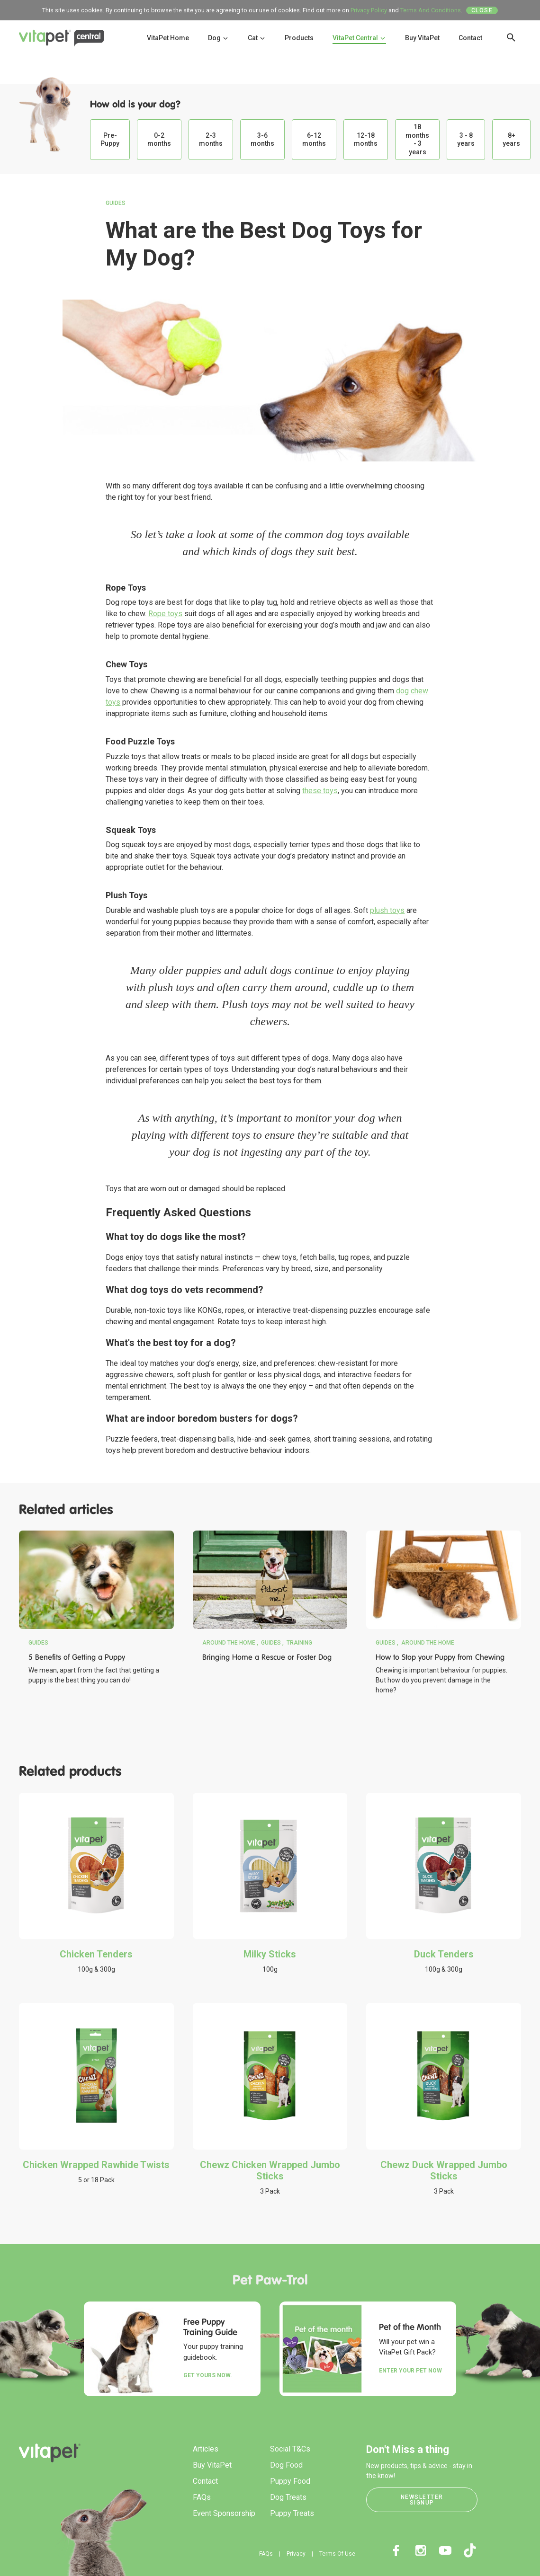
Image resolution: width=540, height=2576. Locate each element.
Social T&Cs (290, 2448)
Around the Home (228, 1642)
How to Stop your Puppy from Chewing (440, 1657)
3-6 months (262, 140)
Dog (218, 38)
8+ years (511, 140)
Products (299, 38)
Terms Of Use (337, 2553)
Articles (205, 2448)
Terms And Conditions (430, 10)
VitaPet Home (168, 38)
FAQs (202, 2497)
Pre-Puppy (109, 140)
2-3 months (211, 140)
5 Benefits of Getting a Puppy (76, 1657)
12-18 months (366, 140)
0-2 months (159, 140)
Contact (470, 38)
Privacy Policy (369, 10)
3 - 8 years (466, 140)
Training (299, 1642)
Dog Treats (288, 2497)
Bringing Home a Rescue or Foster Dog (267, 1657)
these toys (320, 790)
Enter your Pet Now (410, 2370)
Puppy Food (290, 2481)
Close (482, 10)
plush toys (387, 910)
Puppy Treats (292, 2513)
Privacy (296, 2553)
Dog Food (286, 2465)
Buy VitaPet (422, 38)
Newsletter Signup (422, 2500)
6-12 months (314, 140)
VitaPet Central (359, 38)
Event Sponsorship (224, 2513)
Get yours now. (207, 2375)
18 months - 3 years (417, 139)
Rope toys (165, 613)
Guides (116, 203)
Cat (257, 38)
